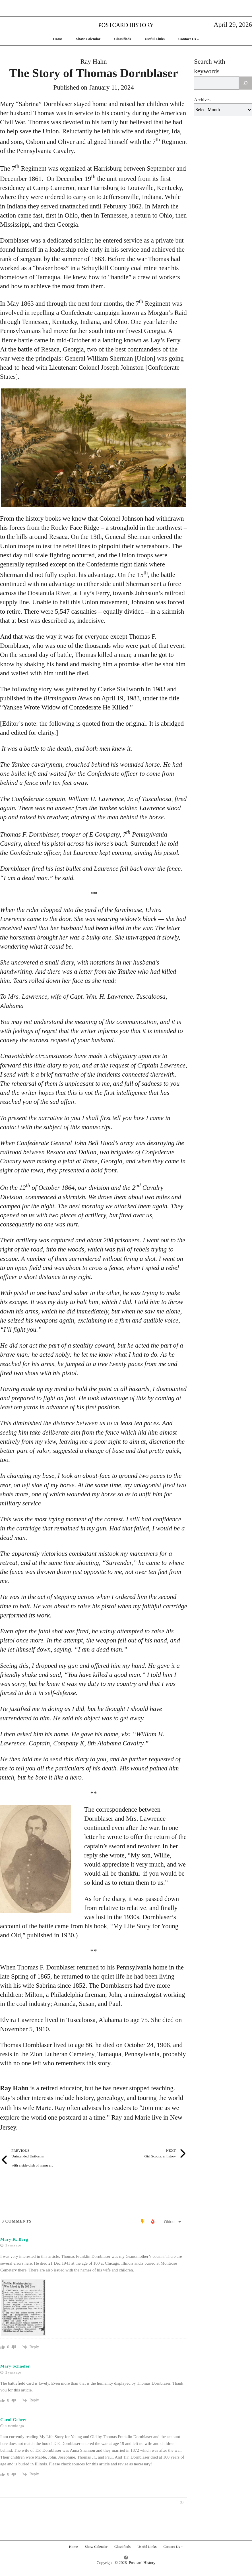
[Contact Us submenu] (198, 39)
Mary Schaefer (15, 2366)
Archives (202, 99)
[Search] (245, 83)
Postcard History (126, 25)
